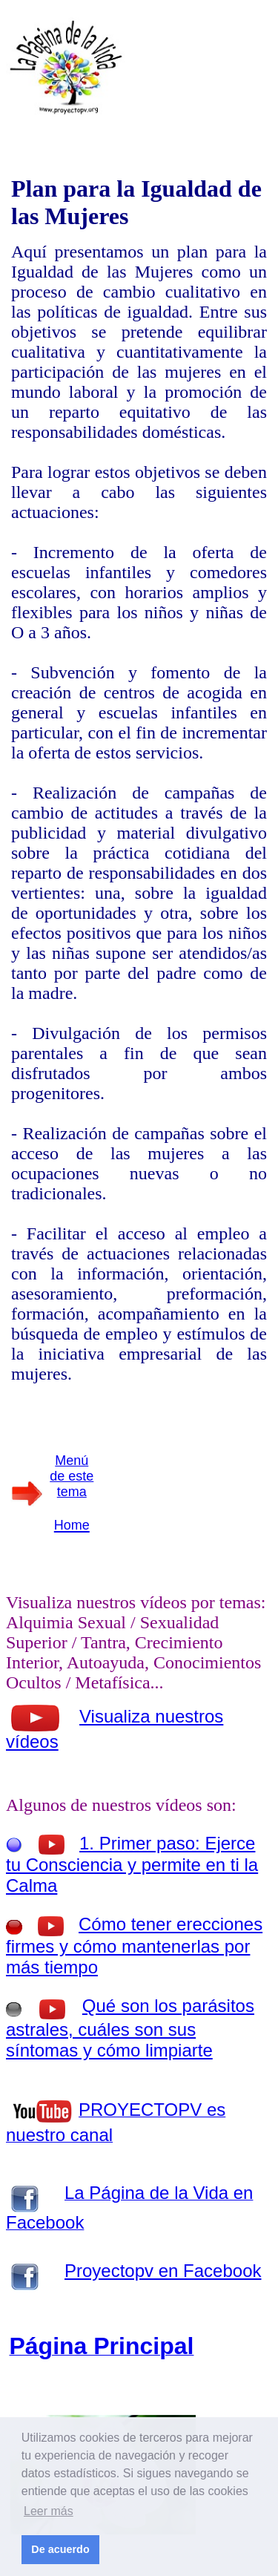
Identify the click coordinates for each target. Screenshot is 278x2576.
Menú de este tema (71, 1476)
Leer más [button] (48, 2511)
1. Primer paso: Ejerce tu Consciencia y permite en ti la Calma (132, 1864)
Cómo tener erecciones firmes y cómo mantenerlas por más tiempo (134, 1945)
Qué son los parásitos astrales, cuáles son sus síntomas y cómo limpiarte (130, 2028)
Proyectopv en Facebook (163, 2271)
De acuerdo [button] (60, 2549)
